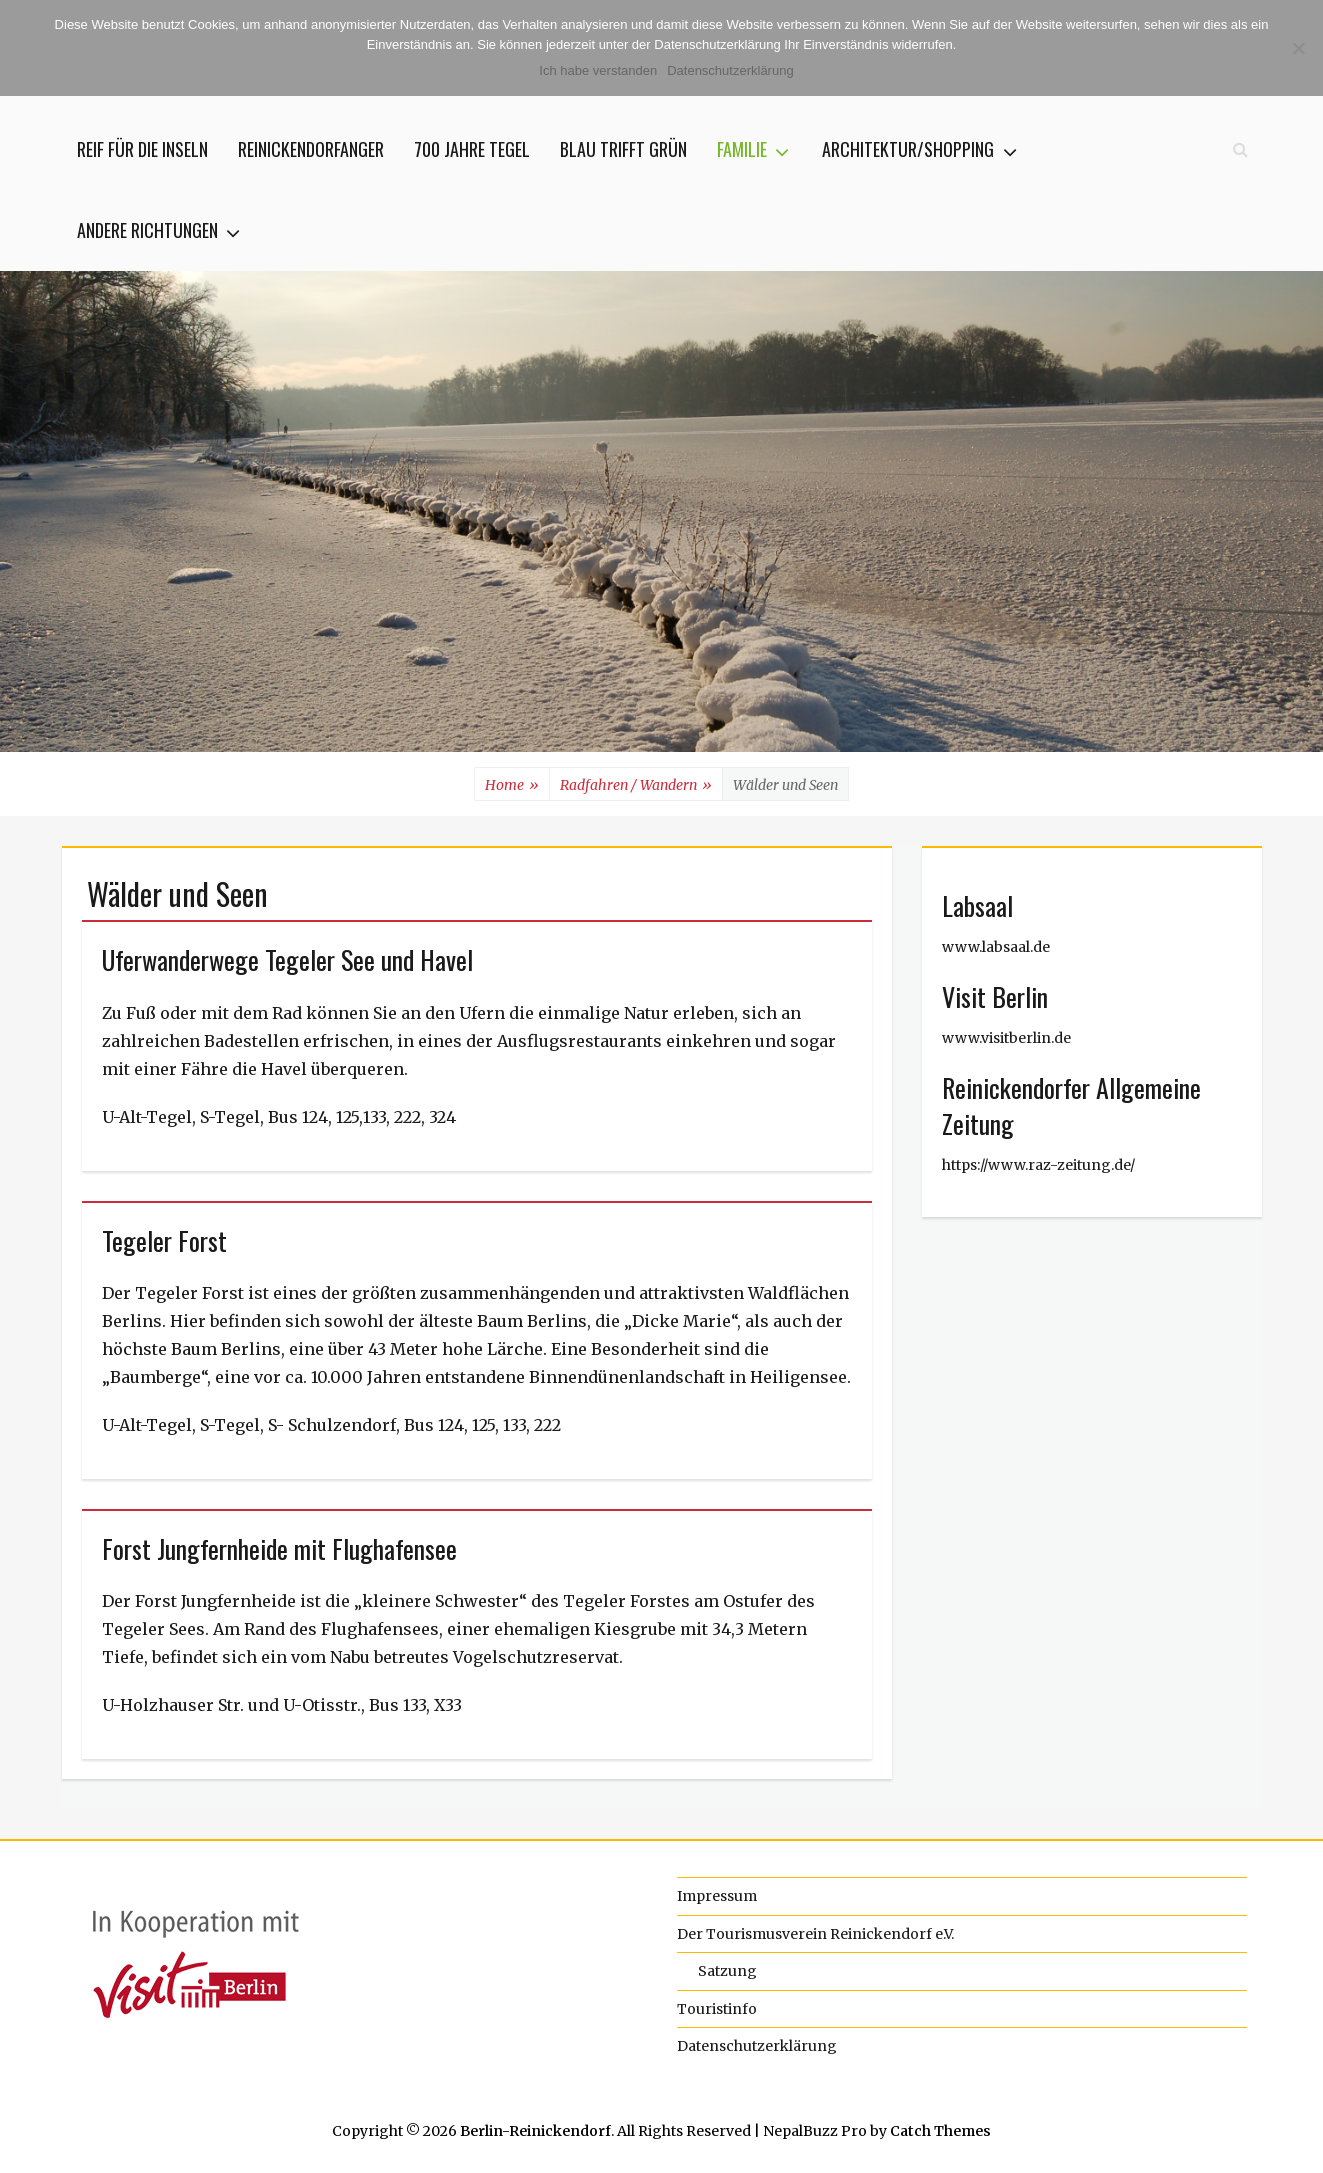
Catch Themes (940, 2131)
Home (512, 785)
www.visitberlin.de (1006, 1038)
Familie (742, 149)
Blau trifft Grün (623, 149)
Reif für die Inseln (142, 149)
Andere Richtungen (147, 230)
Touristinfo (717, 2009)
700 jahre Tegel (472, 149)
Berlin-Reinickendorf (535, 2131)
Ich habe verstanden (598, 70)
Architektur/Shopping (908, 149)
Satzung (727, 1971)
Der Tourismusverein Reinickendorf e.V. (815, 1934)
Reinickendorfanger (311, 149)
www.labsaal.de (996, 947)
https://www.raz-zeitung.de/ (1038, 1165)
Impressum (717, 1896)
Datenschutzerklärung (757, 2046)
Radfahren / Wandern (636, 785)
